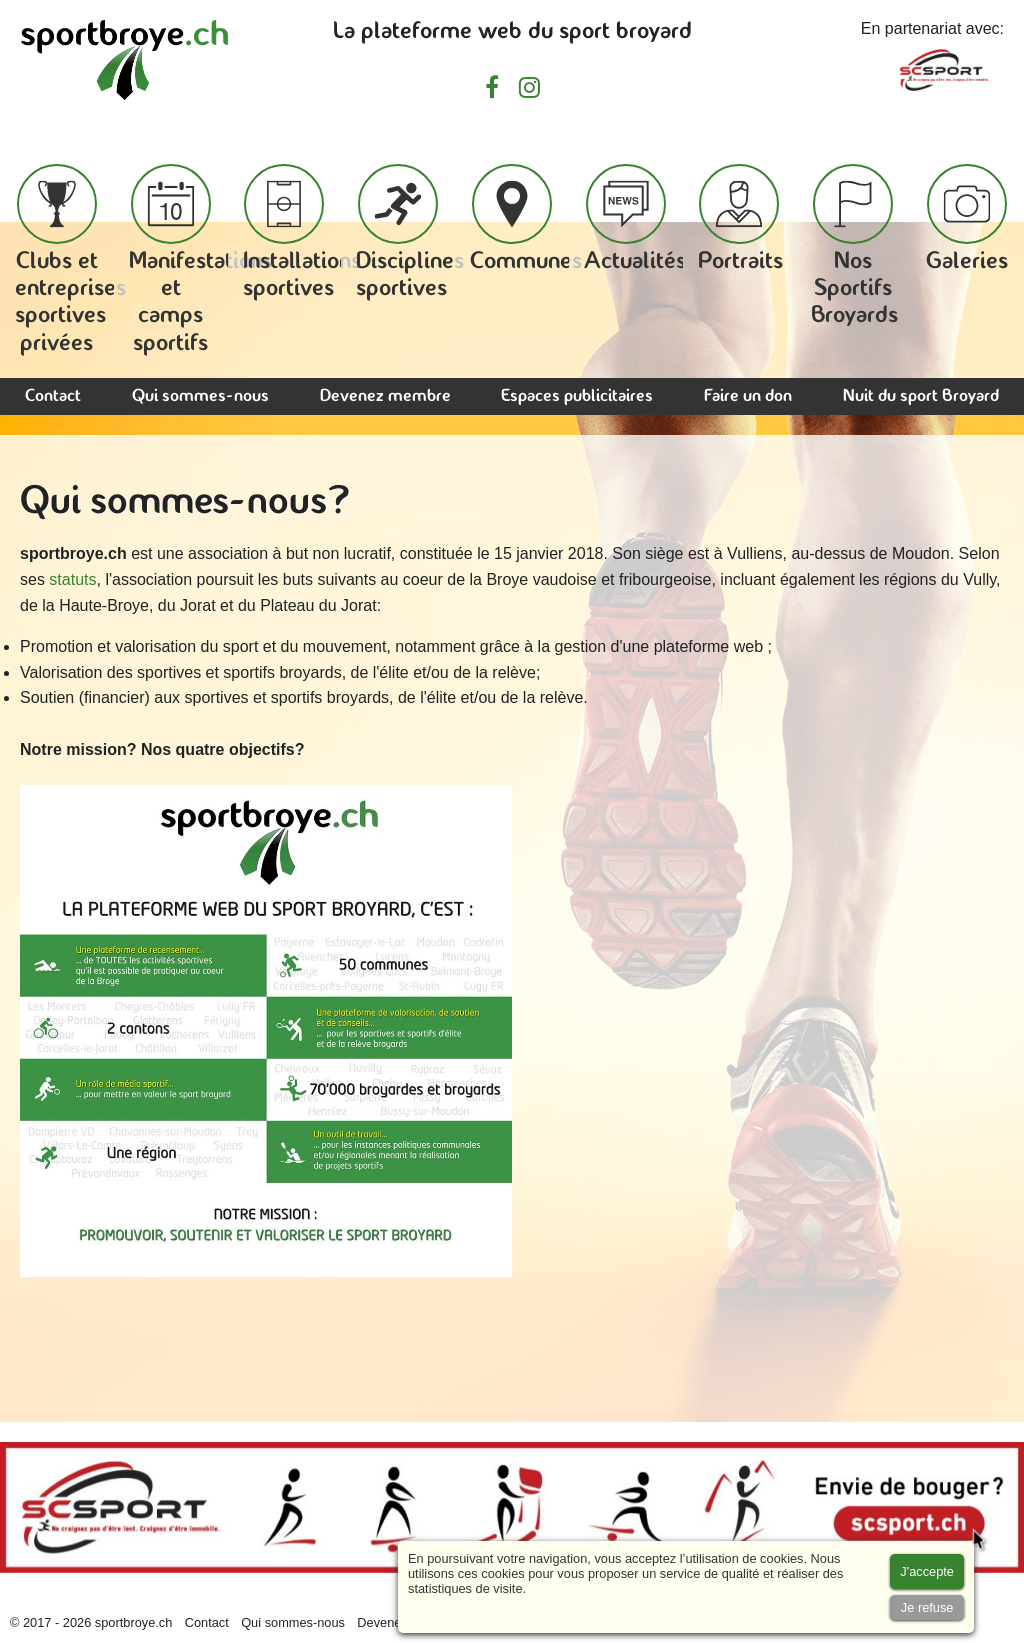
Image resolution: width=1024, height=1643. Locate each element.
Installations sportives (302, 232)
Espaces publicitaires (577, 396)
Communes (526, 219)
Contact (53, 396)
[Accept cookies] (927, 1571)
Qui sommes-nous (200, 396)
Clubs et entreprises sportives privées (70, 260)
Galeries (967, 219)
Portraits (740, 219)
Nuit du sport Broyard (921, 396)
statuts (72, 579)
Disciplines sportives (410, 232)
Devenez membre (385, 396)
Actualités (635, 219)
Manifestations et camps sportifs (201, 260)
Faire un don (748, 396)
